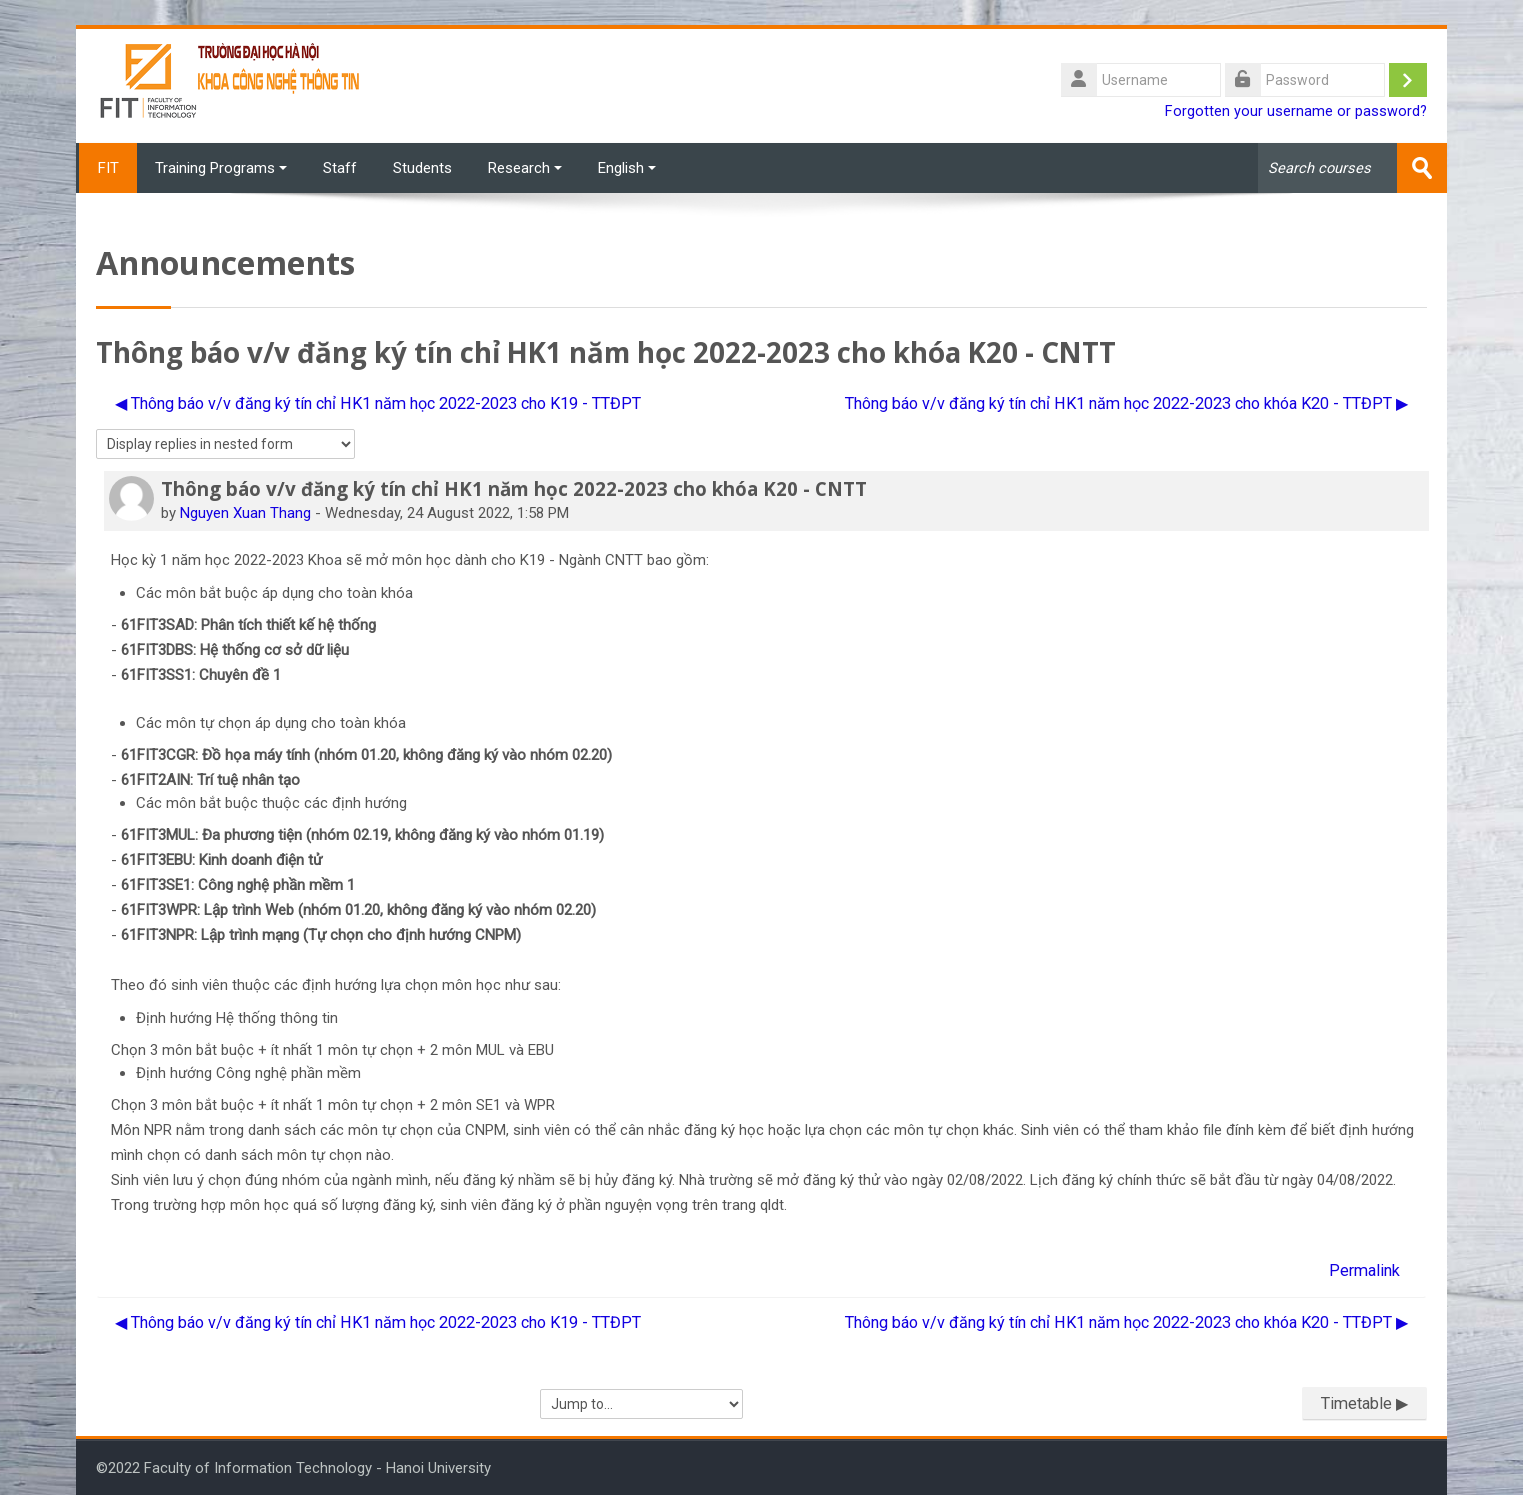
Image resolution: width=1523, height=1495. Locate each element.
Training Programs (221, 168)
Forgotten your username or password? (1296, 111)
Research (525, 168)
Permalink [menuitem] (1364, 1269)
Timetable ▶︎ (1364, 1403)
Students (422, 168)
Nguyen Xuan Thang (245, 512)
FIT (106, 168)
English (627, 168)
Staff (340, 168)
